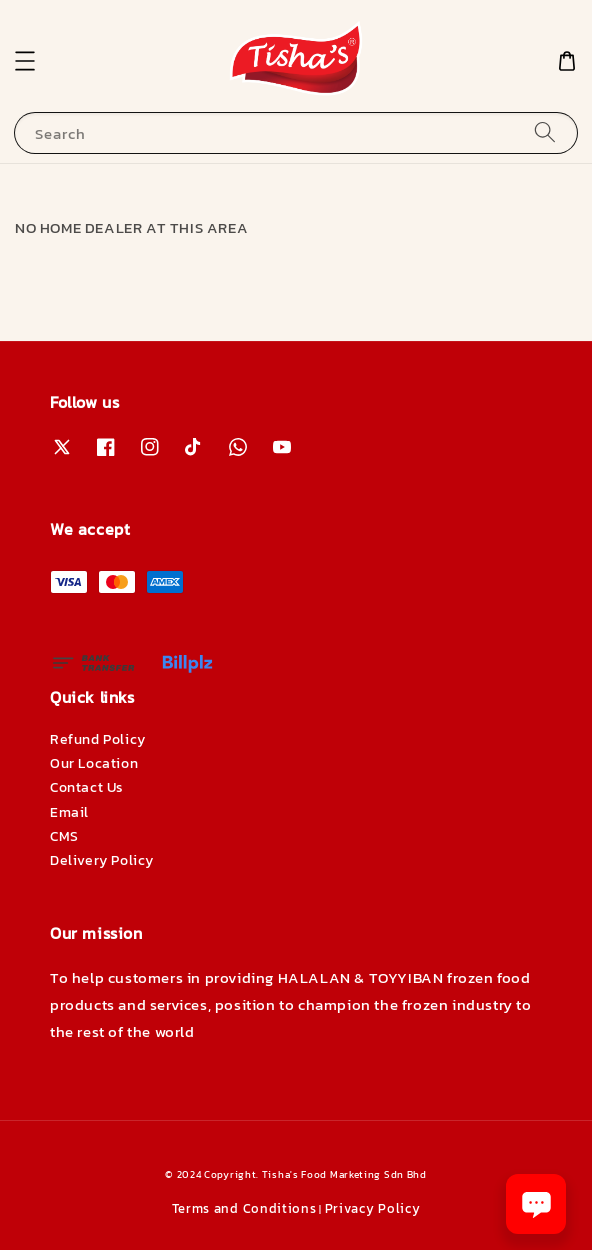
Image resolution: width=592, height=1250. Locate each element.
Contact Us (87, 787)
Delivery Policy (102, 860)
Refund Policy (98, 739)
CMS (64, 836)
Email (69, 812)
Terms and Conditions (244, 1208)
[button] (25, 61)
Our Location (94, 763)
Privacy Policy (373, 1208)
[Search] (545, 132)
